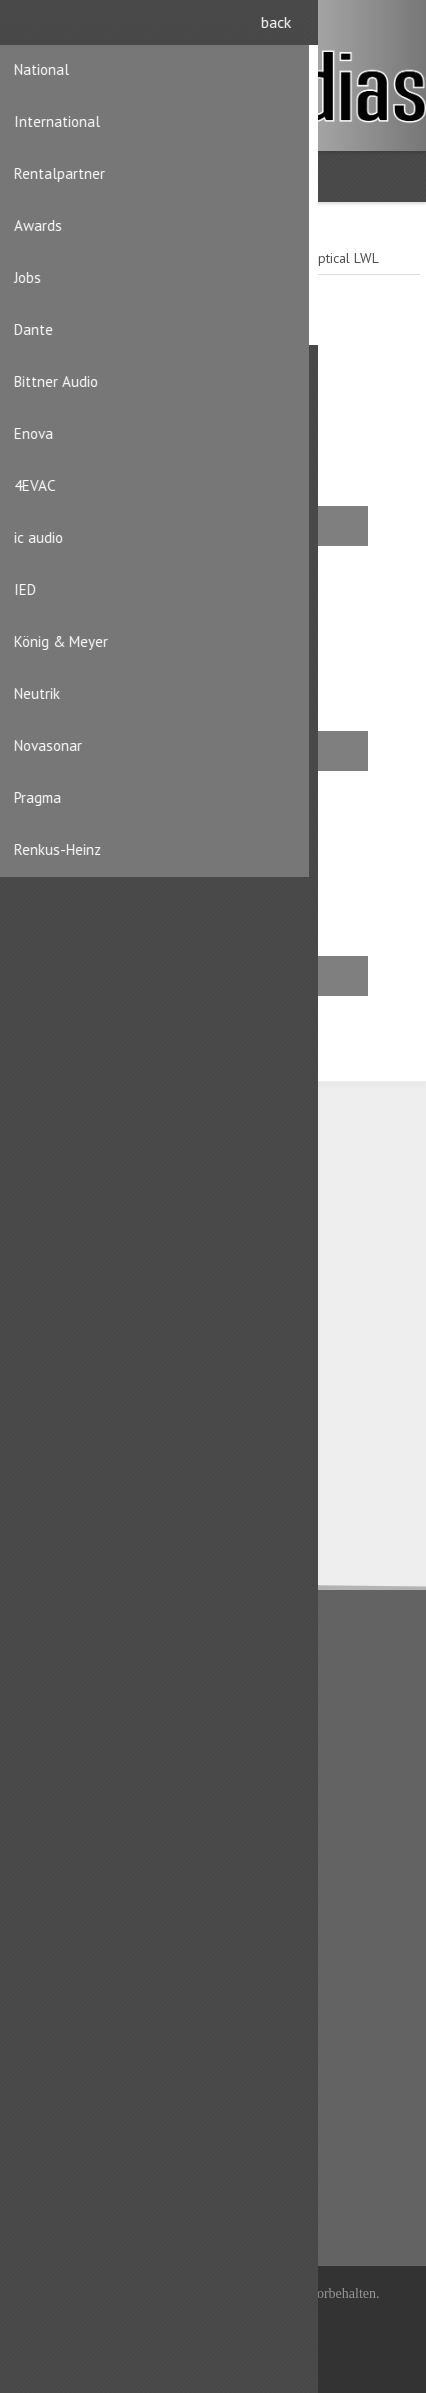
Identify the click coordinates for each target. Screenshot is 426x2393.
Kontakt (49, 1849)
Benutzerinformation (89, 1974)
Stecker (98, 750)
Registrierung (357, 27)
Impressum (61, 1756)
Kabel (90, 975)
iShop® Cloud (247, 2319)
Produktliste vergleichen (101, 2163)
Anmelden (396, 27)
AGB (40, 1724)
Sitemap (52, 1881)
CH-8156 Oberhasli (116, 1232)
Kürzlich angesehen (86, 2131)
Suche (46, 2195)
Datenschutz (64, 1692)
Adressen (56, 2006)
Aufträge (54, 2038)
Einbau (94, 525)
